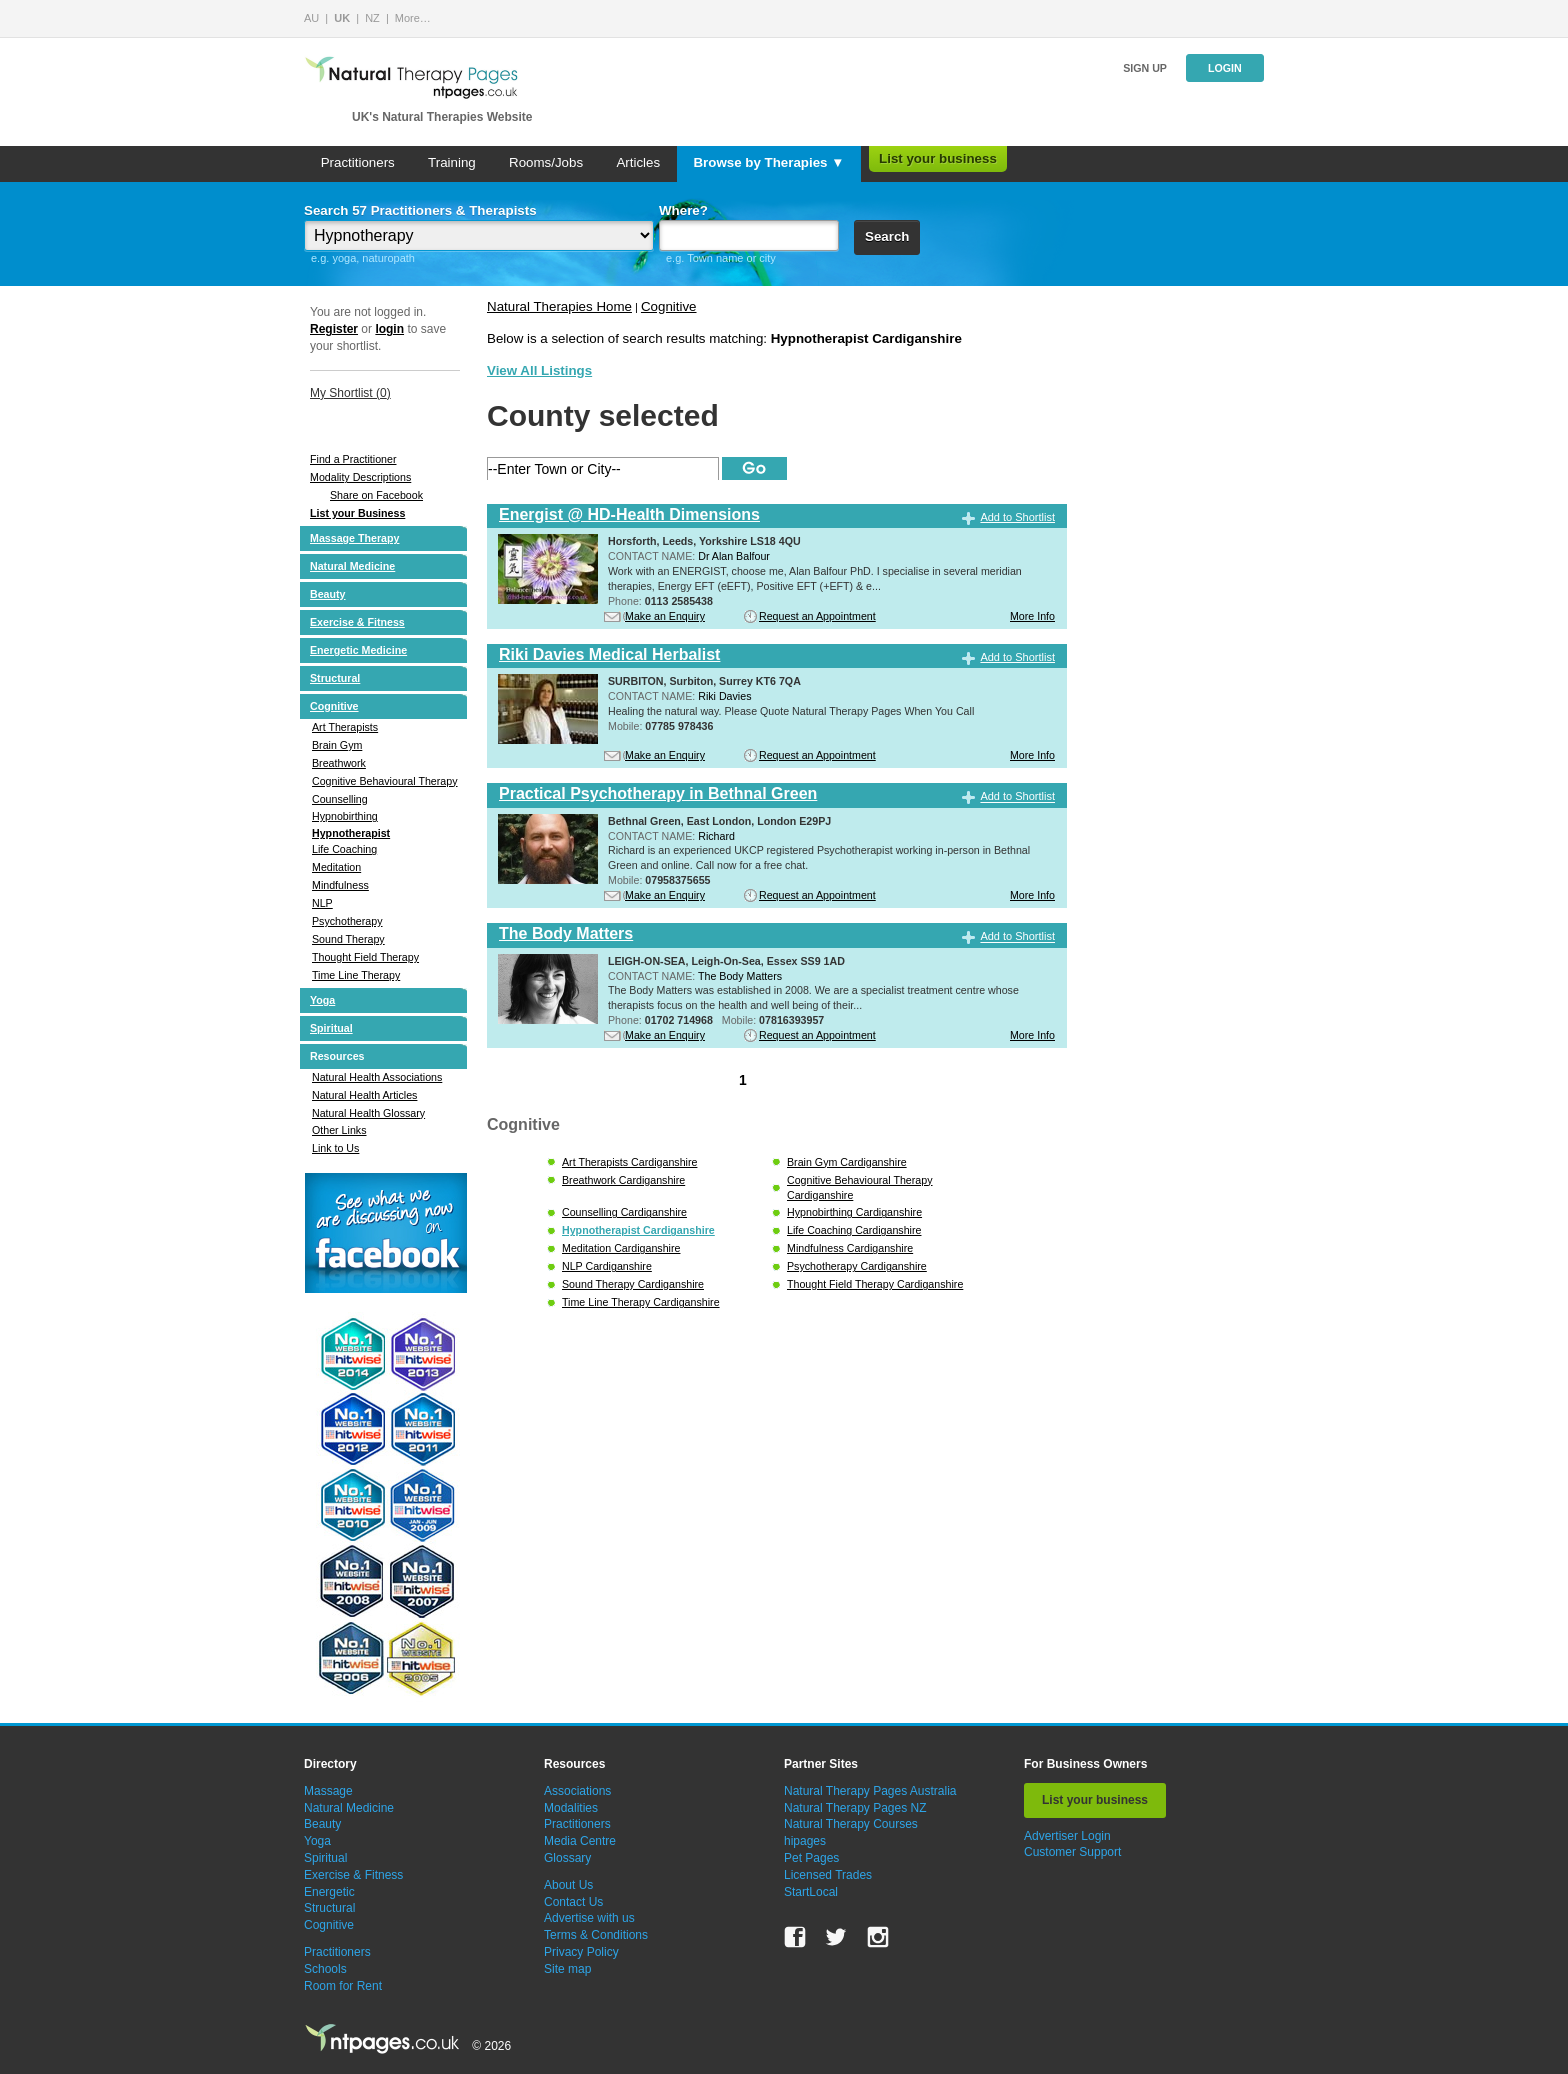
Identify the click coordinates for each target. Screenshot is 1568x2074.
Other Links (339, 1130)
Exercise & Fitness (357, 622)
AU (311, 18)
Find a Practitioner (353, 459)
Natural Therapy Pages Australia (870, 1791)
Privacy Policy (581, 1952)
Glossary (567, 1858)
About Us (568, 1885)
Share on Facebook (376, 495)
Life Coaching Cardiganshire (854, 1230)
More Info (1032, 616)
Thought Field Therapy (365, 957)
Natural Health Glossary (368, 1113)
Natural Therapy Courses (851, 1824)
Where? (683, 210)
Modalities (571, 1808)
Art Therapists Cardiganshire (629, 1162)
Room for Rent (343, 1986)
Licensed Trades (828, 1875)
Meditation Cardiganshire (621, 1248)
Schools (325, 1969)
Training (452, 162)
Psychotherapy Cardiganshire (857, 1266)
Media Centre (580, 1841)
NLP (322, 903)
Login (1225, 68)
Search (887, 236)
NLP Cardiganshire (607, 1266)
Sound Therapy (348, 939)
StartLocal (811, 1892)
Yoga (322, 1000)
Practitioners (358, 162)
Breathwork (339, 763)
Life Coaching (344, 849)
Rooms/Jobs (546, 162)
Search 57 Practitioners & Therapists (420, 210)
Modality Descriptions (360, 477)
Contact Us (573, 1902)
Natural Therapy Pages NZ (855, 1808)
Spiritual (331, 1028)
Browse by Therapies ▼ (768, 162)
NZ (372, 18)
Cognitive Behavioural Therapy (385, 781)
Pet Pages (811, 1858)
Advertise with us (589, 1918)
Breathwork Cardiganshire (623, 1180)
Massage (328, 1791)
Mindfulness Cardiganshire (850, 1248)
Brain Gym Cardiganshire (847, 1162)
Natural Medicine (352, 566)
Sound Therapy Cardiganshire (633, 1284)
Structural (335, 678)
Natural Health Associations (377, 1077)
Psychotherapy (347, 921)
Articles (638, 162)
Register (334, 329)
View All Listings (539, 370)
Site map (567, 1969)
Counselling (340, 799)
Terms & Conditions (596, 1935)
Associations (577, 1791)
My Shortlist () (350, 393)
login (389, 329)
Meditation (336, 867)
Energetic (329, 1892)
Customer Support (1072, 1852)
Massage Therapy (354, 538)
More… (413, 18)
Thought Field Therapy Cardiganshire (875, 1284)
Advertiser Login (1067, 1836)
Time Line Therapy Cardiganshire (641, 1302)
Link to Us (335, 1148)
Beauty (328, 594)
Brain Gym (337, 745)
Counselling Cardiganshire (624, 1212)
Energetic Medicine (358, 650)
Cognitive (334, 706)
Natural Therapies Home (559, 306)
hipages (805, 1841)
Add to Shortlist (1017, 517)
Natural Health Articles (364, 1095)
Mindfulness (340, 885)
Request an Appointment (817, 616)
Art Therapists (345, 727)
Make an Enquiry (665, 616)
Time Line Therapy (356, 975)
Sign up (1145, 68)
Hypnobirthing (345, 816)
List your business (938, 158)
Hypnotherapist (351, 833)
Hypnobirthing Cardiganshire (854, 1212)
